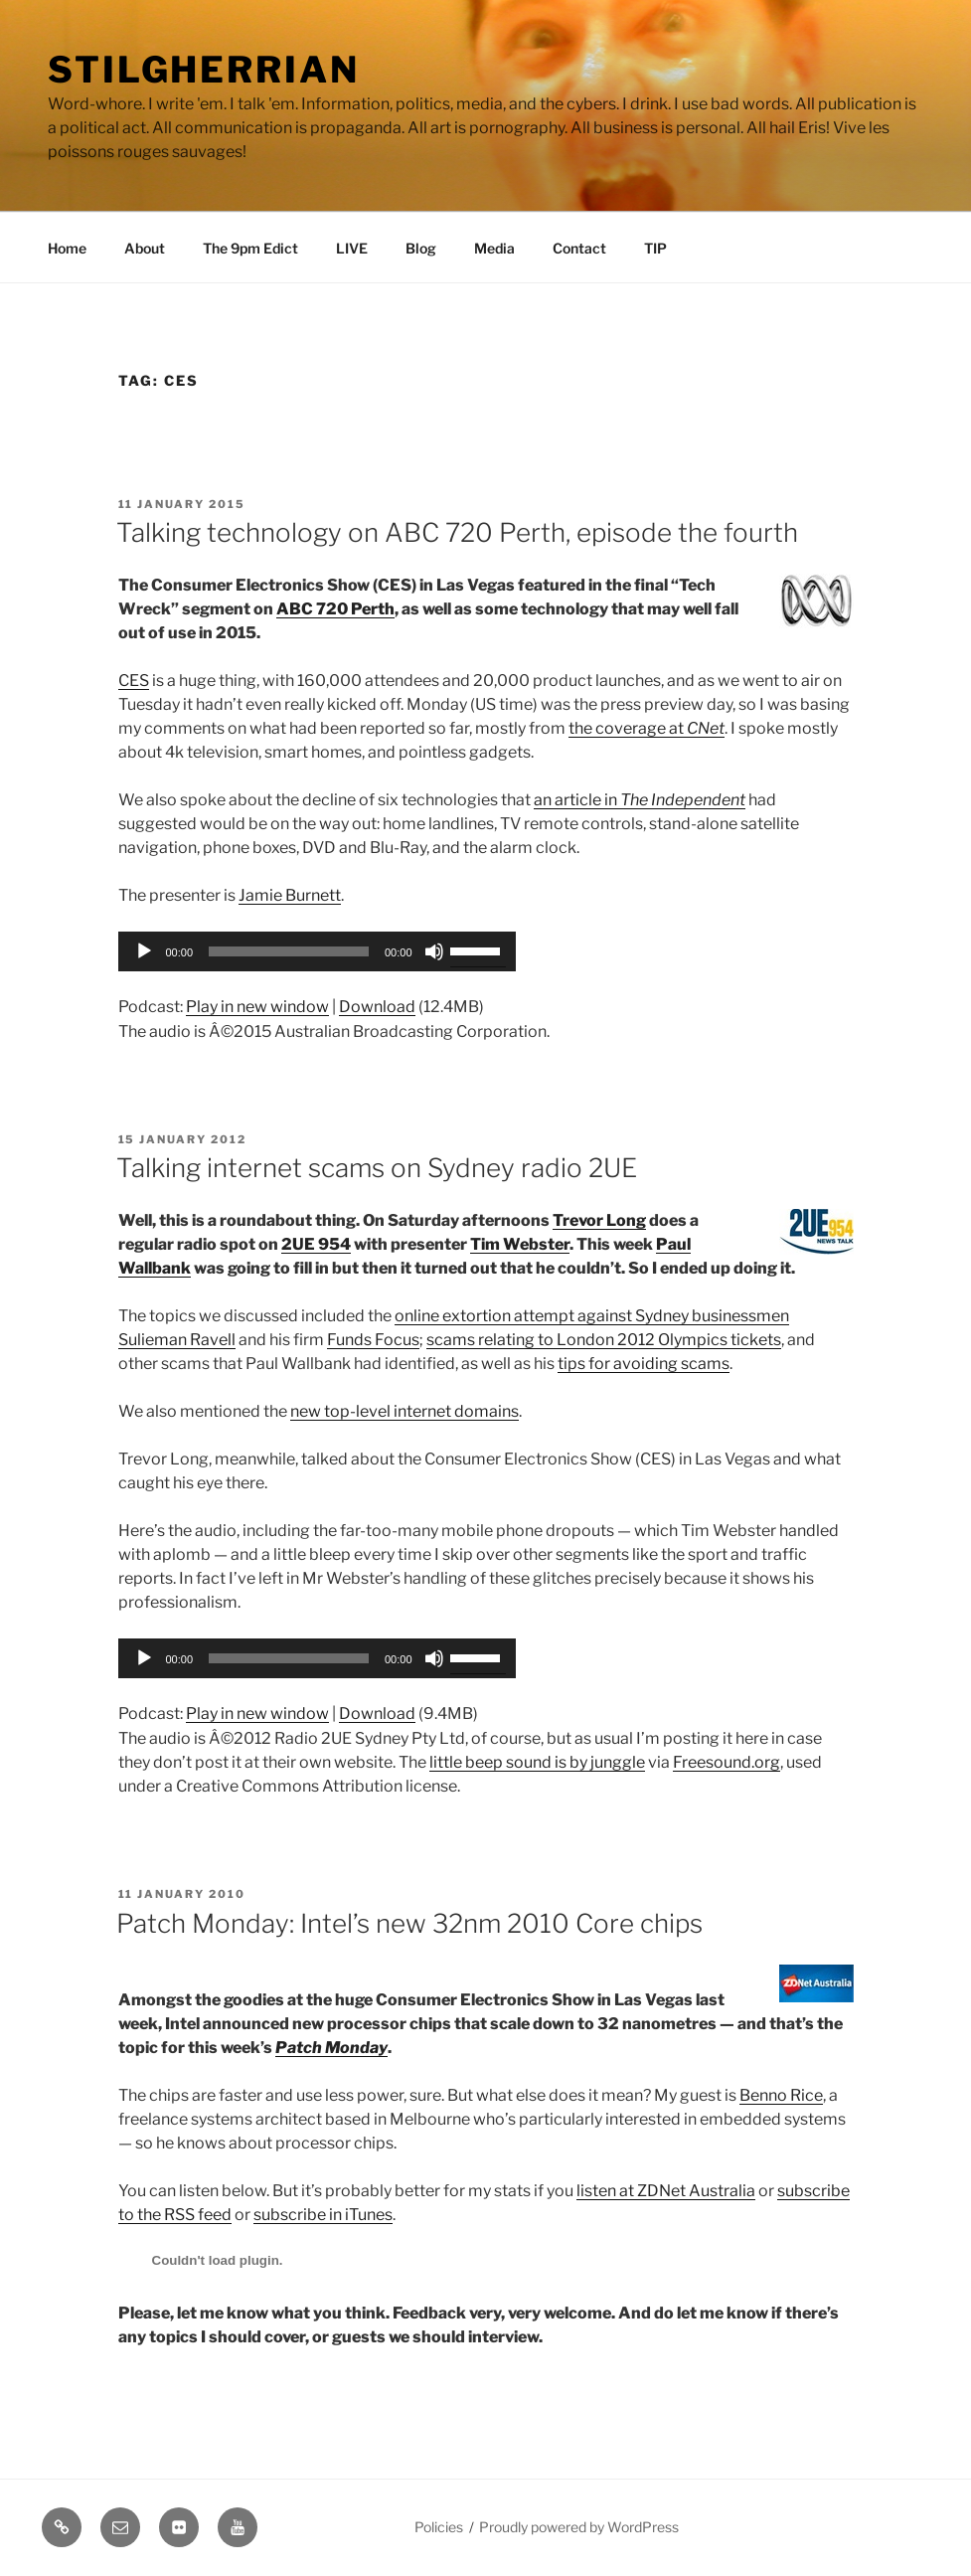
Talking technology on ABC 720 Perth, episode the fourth (457, 532)
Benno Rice (781, 2095)
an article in (639, 799)
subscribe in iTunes (323, 2214)
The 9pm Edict (250, 248)
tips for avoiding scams (643, 1363)
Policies (438, 2526)
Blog (420, 248)
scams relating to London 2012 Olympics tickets (603, 1339)
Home (67, 248)
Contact (579, 248)
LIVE (352, 248)
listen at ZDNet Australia (665, 2190)
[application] (317, 951)
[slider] (289, 951)
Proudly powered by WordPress (579, 2526)
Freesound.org (726, 1762)
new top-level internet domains (404, 1411)
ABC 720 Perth (335, 609)
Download (377, 1006)
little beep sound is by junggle (537, 1762)
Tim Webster (519, 1244)
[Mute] (434, 951)
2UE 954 (316, 1244)
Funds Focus (373, 1339)
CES (133, 680)
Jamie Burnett (290, 895)
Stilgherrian (204, 69)
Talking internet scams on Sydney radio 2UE (376, 1167)
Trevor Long (599, 1220)
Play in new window (257, 1006)
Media (494, 248)
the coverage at (646, 728)
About (144, 248)
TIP (655, 248)
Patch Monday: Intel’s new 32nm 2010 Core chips (409, 1923)
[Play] (144, 951)
